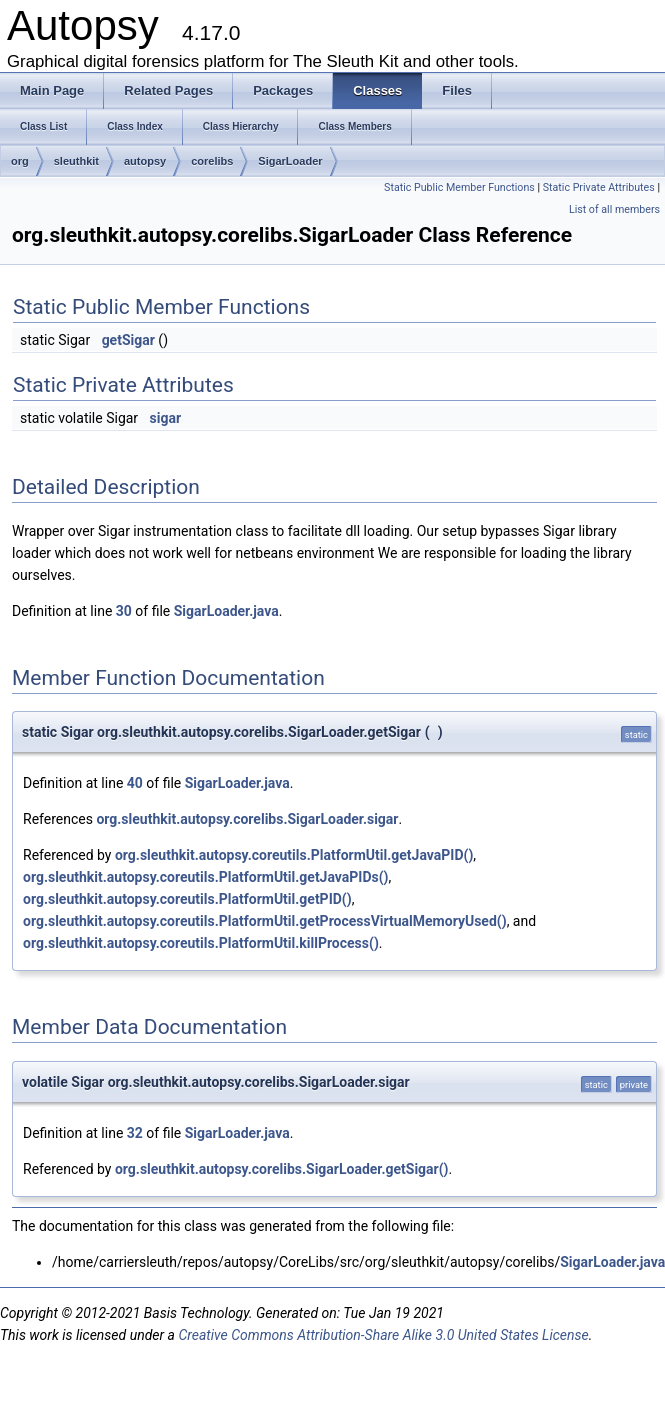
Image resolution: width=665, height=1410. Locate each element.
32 (135, 1133)
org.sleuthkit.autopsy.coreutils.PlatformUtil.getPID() (187, 899)
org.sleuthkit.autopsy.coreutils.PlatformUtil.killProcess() (201, 943)
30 (124, 611)
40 (135, 783)
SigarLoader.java (226, 611)
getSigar (128, 340)
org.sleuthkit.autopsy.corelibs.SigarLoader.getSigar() (282, 1169)
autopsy (145, 161)
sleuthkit (76, 161)
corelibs (212, 161)
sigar (166, 418)
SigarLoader (290, 161)
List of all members (614, 209)
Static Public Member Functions (459, 187)
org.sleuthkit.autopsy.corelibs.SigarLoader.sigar (247, 819)
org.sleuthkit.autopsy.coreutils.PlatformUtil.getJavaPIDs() (206, 877)
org (20, 161)
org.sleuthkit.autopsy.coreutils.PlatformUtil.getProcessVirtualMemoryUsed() (265, 921)
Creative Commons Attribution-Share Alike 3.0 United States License (383, 1335)
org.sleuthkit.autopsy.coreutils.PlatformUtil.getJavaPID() (294, 855)
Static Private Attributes (599, 187)
